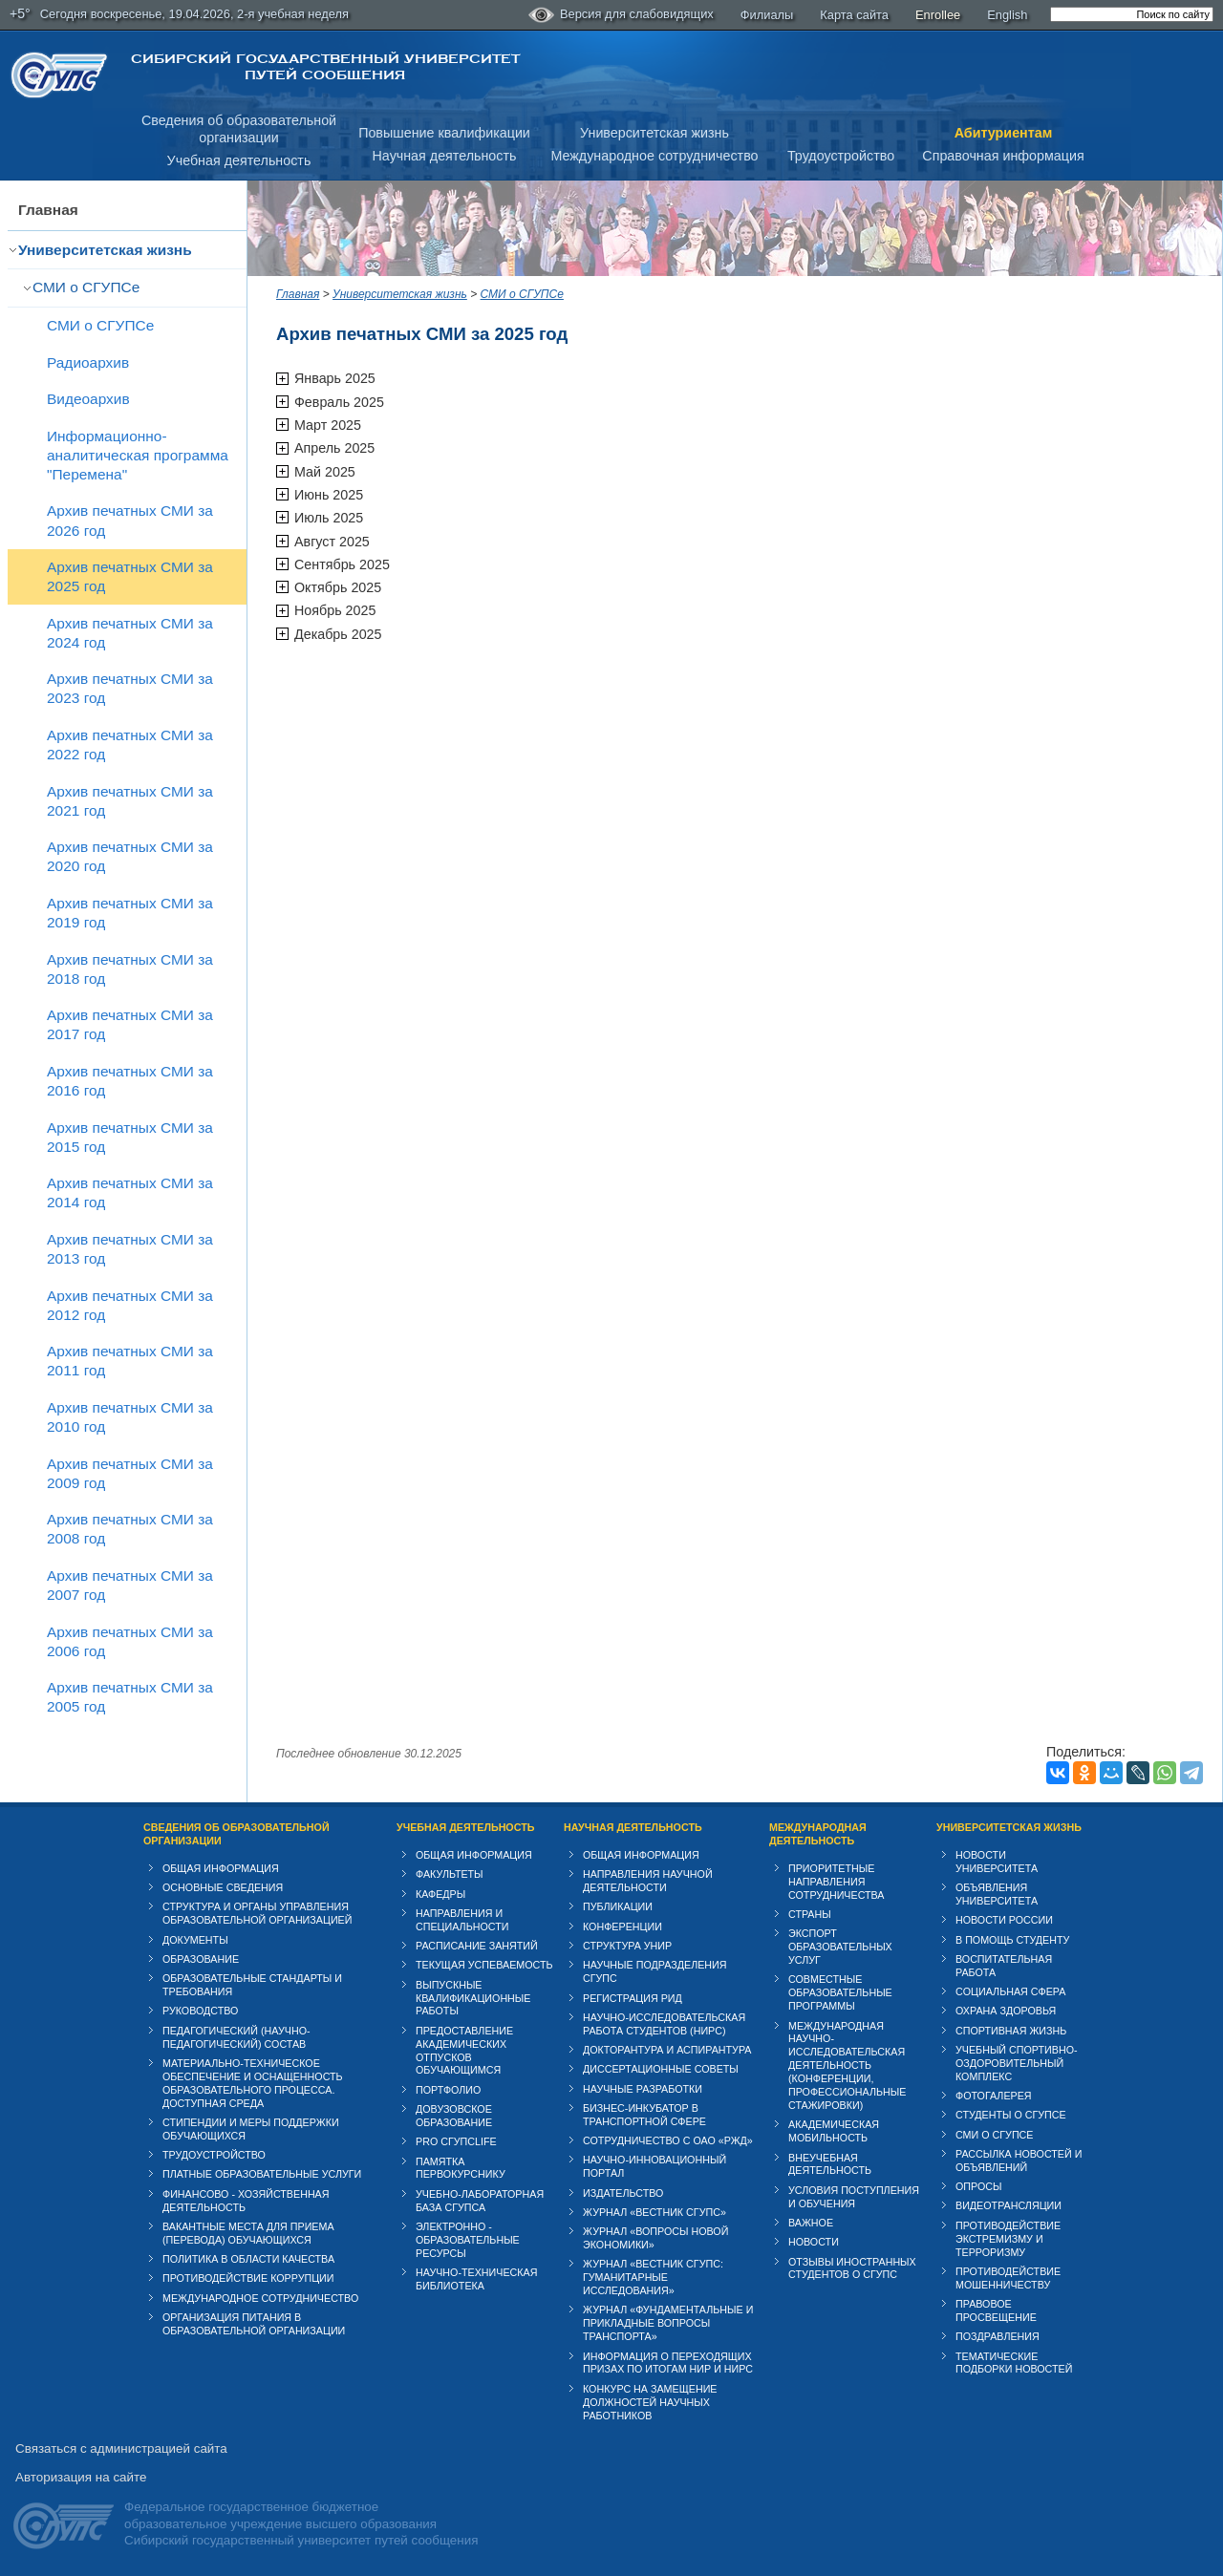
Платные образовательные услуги (261, 2174)
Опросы (978, 2186)
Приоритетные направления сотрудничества (836, 1882)
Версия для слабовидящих (621, 15)
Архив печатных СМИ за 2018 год (130, 969)
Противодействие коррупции (248, 2278)
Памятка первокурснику (460, 2168)
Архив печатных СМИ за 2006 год (130, 1641)
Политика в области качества (248, 2259)
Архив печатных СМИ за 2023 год (130, 688)
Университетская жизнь (654, 132)
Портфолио (448, 2090)
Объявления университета (996, 1894)
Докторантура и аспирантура (667, 2049)
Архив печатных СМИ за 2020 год (130, 856)
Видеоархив (88, 399)
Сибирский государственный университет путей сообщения (325, 67)
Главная (48, 210)
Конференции (622, 1926)
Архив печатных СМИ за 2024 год (130, 632)
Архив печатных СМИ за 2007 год (130, 1585)
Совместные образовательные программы (840, 1992)
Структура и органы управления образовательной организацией (257, 1913)
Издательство (623, 2193)
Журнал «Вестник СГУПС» (654, 2212)
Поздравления (997, 2336)
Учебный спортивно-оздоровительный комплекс (1016, 2063)
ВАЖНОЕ (810, 2222)
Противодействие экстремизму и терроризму (1008, 2239)
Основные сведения (222, 1887)
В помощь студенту (1012, 1940)
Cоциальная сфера (1010, 1991)
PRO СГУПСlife (456, 2141)
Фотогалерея (993, 2095)
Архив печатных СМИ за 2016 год (130, 1080)
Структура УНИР (627, 1945)
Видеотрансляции (1008, 2205)
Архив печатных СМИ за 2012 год (130, 1305)
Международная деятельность (818, 1833)
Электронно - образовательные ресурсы (468, 2240)
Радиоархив (88, 362)
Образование (200, 1959)
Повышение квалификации (444, 132)
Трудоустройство (840, 155)
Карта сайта (854, 15)
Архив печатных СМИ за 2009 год (130, 1473)
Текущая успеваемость (484, 1964)
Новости (813, 2241)
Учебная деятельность (239, 160)
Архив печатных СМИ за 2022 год (130, 744)
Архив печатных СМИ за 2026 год (130, 520)
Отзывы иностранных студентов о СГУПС (852, 2268)
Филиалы (767, 15)
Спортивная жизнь (1010, 2030)
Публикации (618, 1906)
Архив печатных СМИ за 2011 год (130, 1360)
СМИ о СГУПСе (85, 287)
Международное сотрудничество (654, 155)
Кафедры (440, 1894)
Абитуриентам (1004, 132)
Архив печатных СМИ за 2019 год (130, 912)
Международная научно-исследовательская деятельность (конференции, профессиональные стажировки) (847, 2066)
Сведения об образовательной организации (236, 1833)
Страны (809, 1914)
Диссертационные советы (661, 2069)
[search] (1131, 14)
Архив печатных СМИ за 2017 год (130, 1024)
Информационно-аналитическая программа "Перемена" (137, 455)
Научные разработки (642, 2089)
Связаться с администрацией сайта (121, 2448)
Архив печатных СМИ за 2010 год (130, 1417)
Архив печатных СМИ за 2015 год (130, 1137)
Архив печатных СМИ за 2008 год (130, 1528)
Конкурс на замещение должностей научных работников (650, 2402)
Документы (195, 1940)
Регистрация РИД (632, 1998)
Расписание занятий (477, 1945)
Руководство (200, 2010)
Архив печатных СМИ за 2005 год (130, 1696)
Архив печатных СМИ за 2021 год (130, 801)
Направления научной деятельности (648, 1880)
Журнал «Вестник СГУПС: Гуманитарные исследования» (653, 2277)
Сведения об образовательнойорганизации (238, 129)
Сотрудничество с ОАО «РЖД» (668, 2140)
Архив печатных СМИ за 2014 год (130, 1192)
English (1007, 15)
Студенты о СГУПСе (1010, 2114)
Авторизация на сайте (80, 2477)
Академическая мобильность (833, 2130)
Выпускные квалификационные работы (473, 1998)
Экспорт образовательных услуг (840, 1946)
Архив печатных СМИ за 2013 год (130, 1249)
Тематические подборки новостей (1013, 2363)
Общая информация (220, 1868)
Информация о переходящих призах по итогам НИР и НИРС (668, 2363)
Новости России (1004, 1920)
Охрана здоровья (1005, 2010)
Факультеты (449, 1874)
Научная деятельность (445, 155)
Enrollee (937, 15)
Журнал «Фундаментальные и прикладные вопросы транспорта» (668, 2323)
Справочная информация (1003, 155)
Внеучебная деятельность (829, 2164)
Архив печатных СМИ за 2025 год (130, 576)
